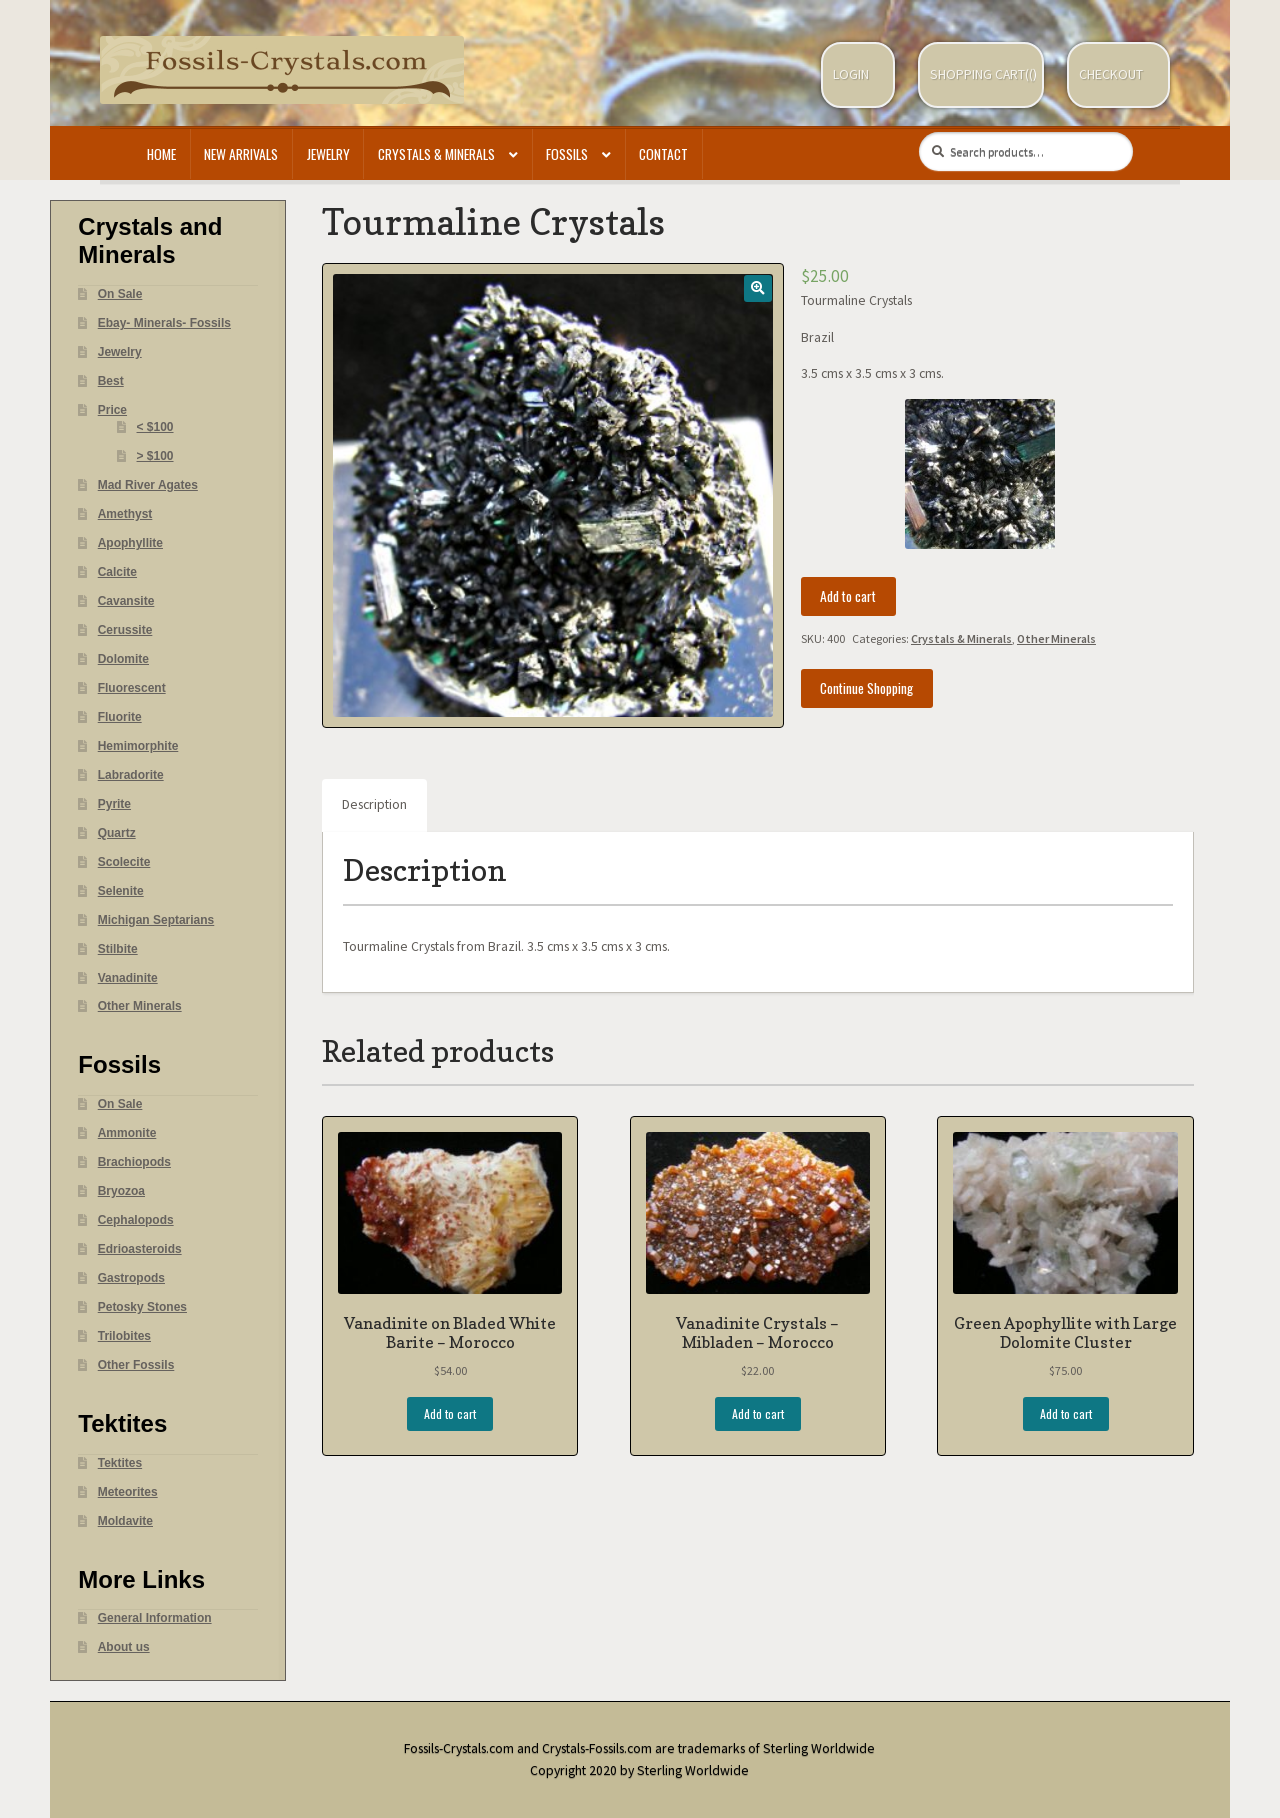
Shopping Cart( (979, 74)
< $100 (155, 427)
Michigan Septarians (156, 920)
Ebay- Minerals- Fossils (164, 323)
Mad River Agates (148, 485)
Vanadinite (128, 978)
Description (374, 804)
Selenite (121, 891)
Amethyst (125, 514)
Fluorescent (132, 688)
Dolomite (123, 659)
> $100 (155, 456)
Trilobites (124, 1336)
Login (851, 74)
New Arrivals (241, 154)
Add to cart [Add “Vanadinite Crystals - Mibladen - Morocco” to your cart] (758, 1413)
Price (112, 410)
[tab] (374, 806)
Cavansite (126, 601)
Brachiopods (134, 1162)
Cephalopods (136, 1220)
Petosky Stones (142, 1307)
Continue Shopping (866, 688)
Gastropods (131, 1278)
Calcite (117, 572)
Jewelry (328, 154)
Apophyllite (130, 543)
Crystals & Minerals (436, 154)
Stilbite (118, 949)
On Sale (120, 294)
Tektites (120, 1463)
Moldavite (125, 1521)
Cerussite (125, 630)
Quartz (117, 833)
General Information (155, 1618)
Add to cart (848, 596)
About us (124, 1647)
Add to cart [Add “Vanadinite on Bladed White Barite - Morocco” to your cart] (450, 1413)
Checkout (1111, 74)
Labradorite (131, 775)
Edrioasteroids (140, 1249)
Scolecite (124, 862)
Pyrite (114, 804)
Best (111, 381)
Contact (663, 154)
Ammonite (127, 1133)
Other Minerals (1056, 638)
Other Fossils (136, 1365)
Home (161, 154)
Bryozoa (121, 1191)
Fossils (567, 154)
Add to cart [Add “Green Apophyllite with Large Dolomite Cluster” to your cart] (1066, 1413)
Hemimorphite (138, 746)
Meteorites (128, 1492)
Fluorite (120, 717)
